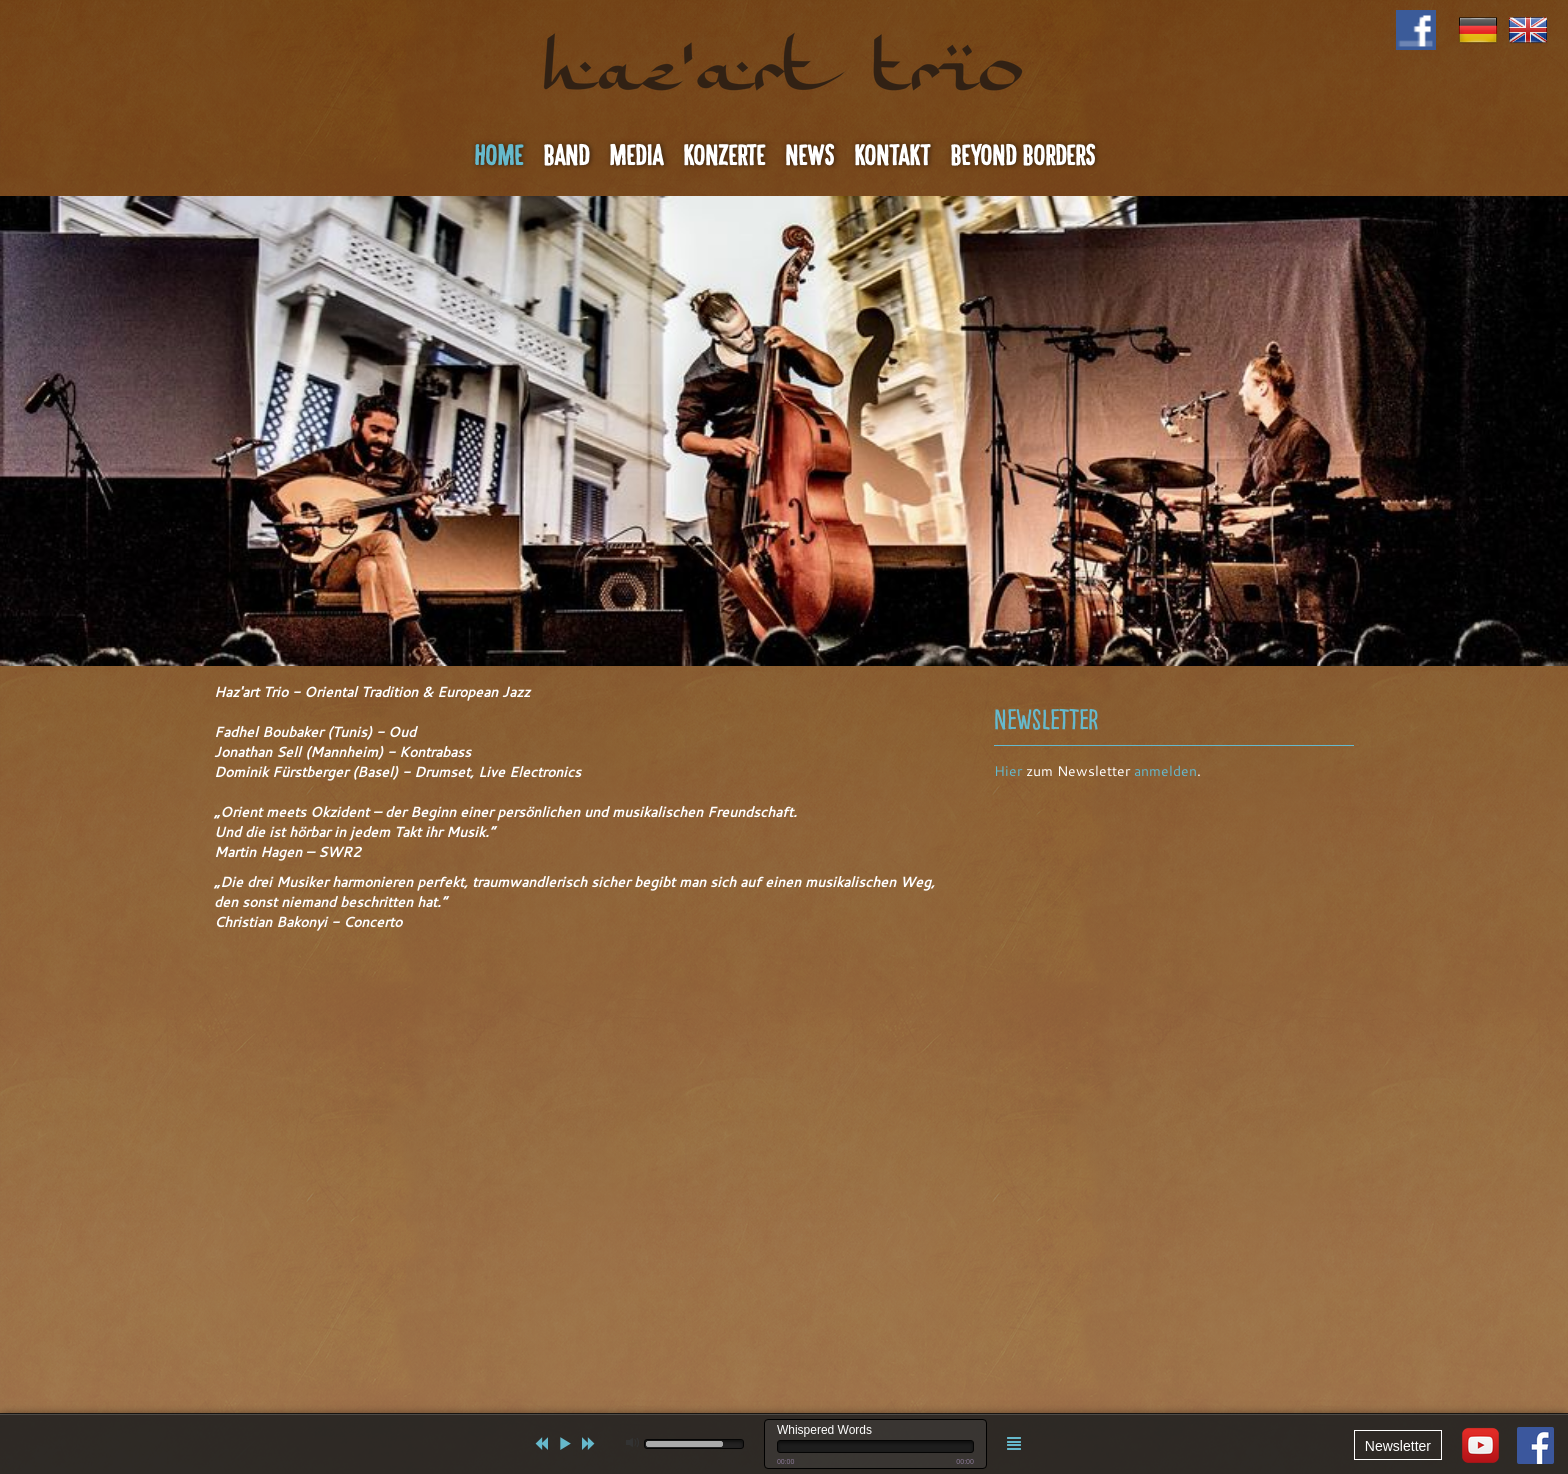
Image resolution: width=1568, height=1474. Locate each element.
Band (566, 156)
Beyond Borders (1022, 156)
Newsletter (1398, 1446)
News (809, 156)
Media (636, 156)
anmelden (1165, 771)
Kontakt (892, 156)
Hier (1008, 771)
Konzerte (724, 156)
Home (498, 156)
